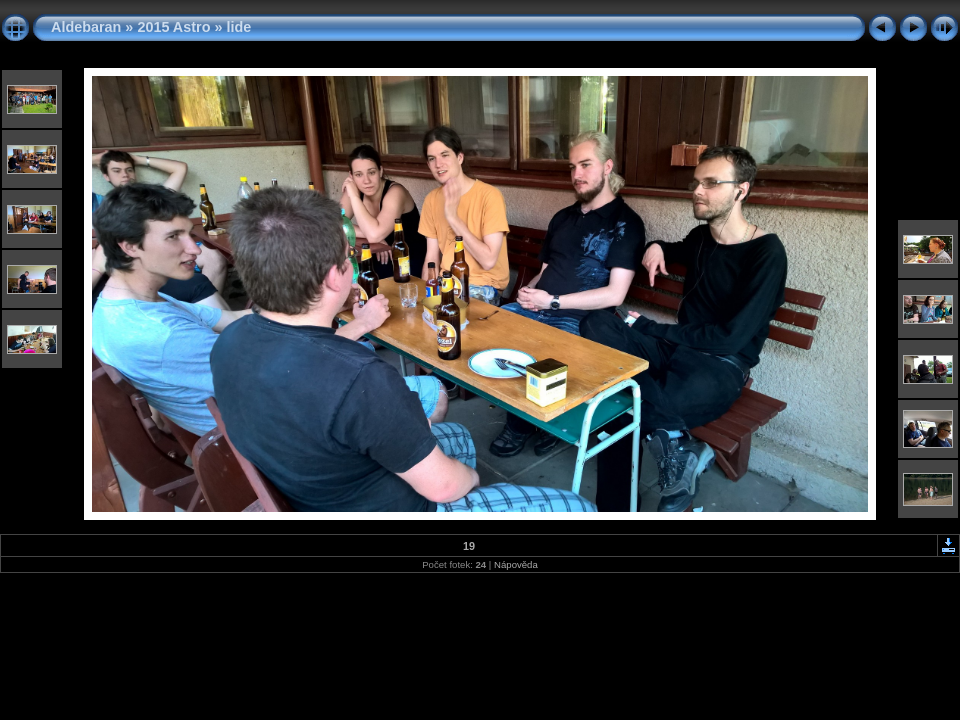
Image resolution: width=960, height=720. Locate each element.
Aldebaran (86, 27)
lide (238, 27)
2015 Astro (173, 27)
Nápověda (516, 564)
